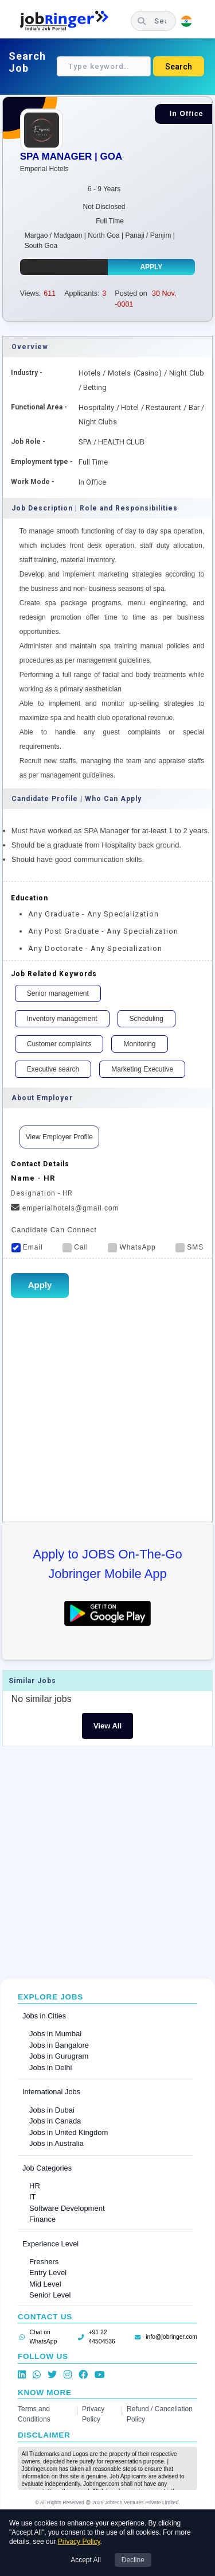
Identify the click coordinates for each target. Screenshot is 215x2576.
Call (75, 1247)
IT (32, 2196)
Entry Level (48, 2272)
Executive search (53, 1069)
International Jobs (51, 2091)
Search (178, 66)
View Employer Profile (59, 1137)
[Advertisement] (107, 1864)
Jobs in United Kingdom (68, 2132)
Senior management (58, 993)
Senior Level (50, 2295)
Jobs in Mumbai (55, 2033)
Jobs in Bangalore (59, 2045)
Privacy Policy (93, 2414)
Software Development (67, 2208)
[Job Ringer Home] (70, 21)
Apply (151, 267)
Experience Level (50, 2244)
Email (27, 1247)
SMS (189, 1247)
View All (107, 1726)
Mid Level (45, 2284)
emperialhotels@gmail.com (65, 1208)
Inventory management (62, 1019)
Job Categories (47, 2168)
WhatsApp (131, 1247)
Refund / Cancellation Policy (160, 2414)
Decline (133, 2560)
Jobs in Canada (55, 2121)
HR (34, 2186)
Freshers (43, 2261)
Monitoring (139, 1044)
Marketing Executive (142, 1069)
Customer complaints (59, 1044)
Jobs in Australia (56, 2143)
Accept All (86, 2560)
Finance (42, 2219)
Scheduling (146, 1019)
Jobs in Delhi (50, 2067)
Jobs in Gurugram (58, 2056)
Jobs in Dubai (52, 2110)
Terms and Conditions (34, 2414)
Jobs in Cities (44, 2016)
